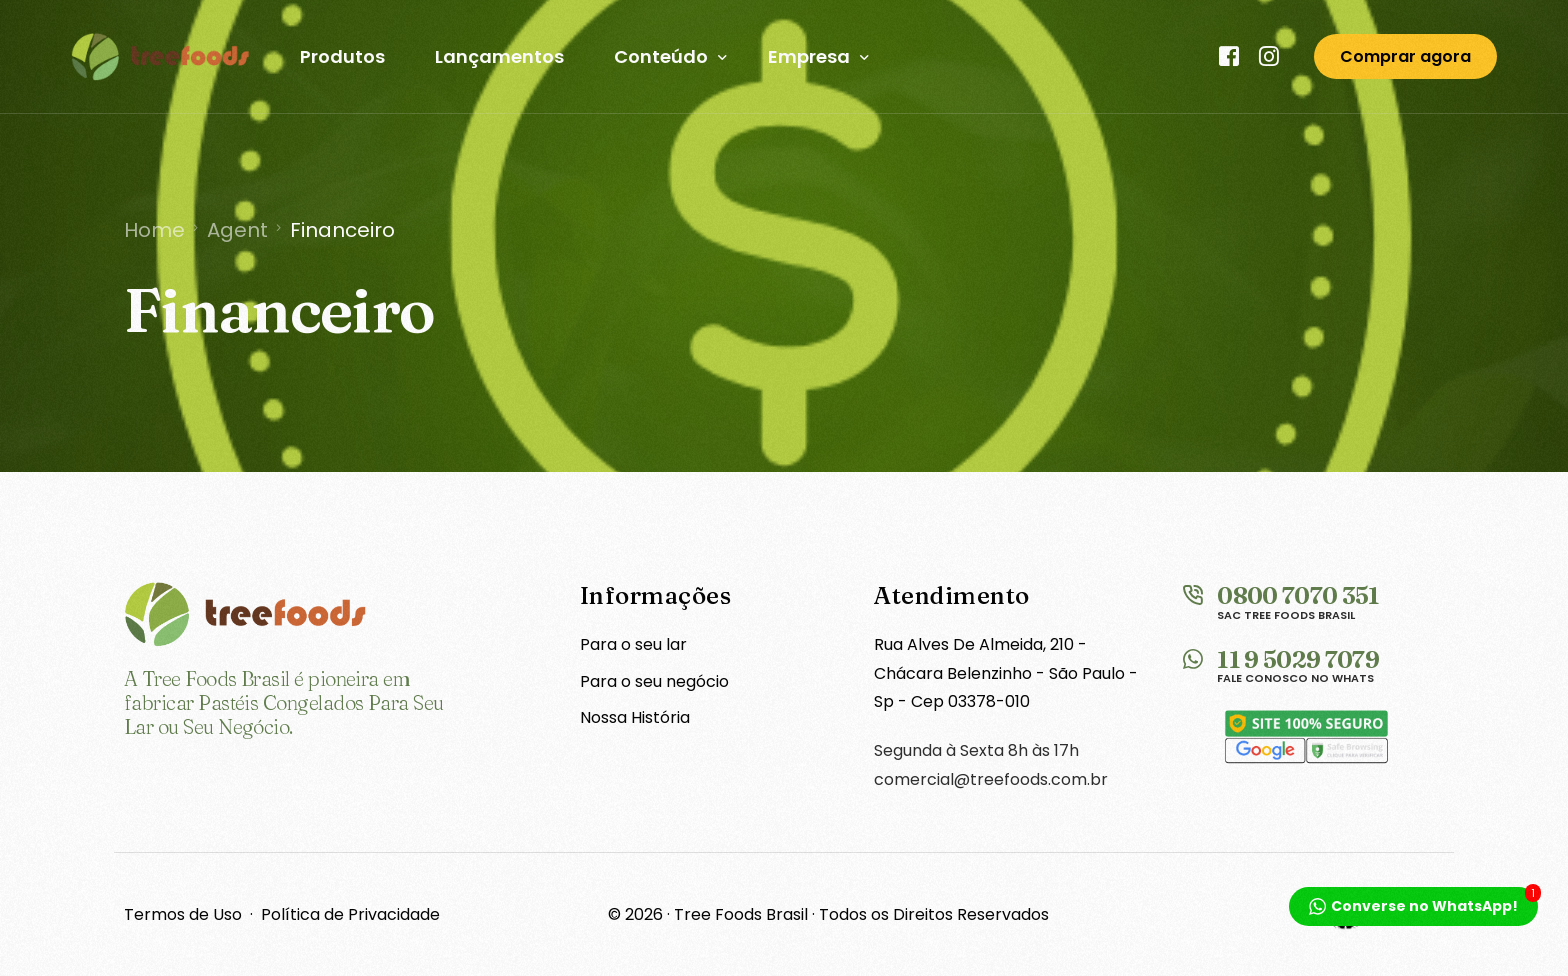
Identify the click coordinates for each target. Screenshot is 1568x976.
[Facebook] (1230, 56)
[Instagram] (1270, 56)
